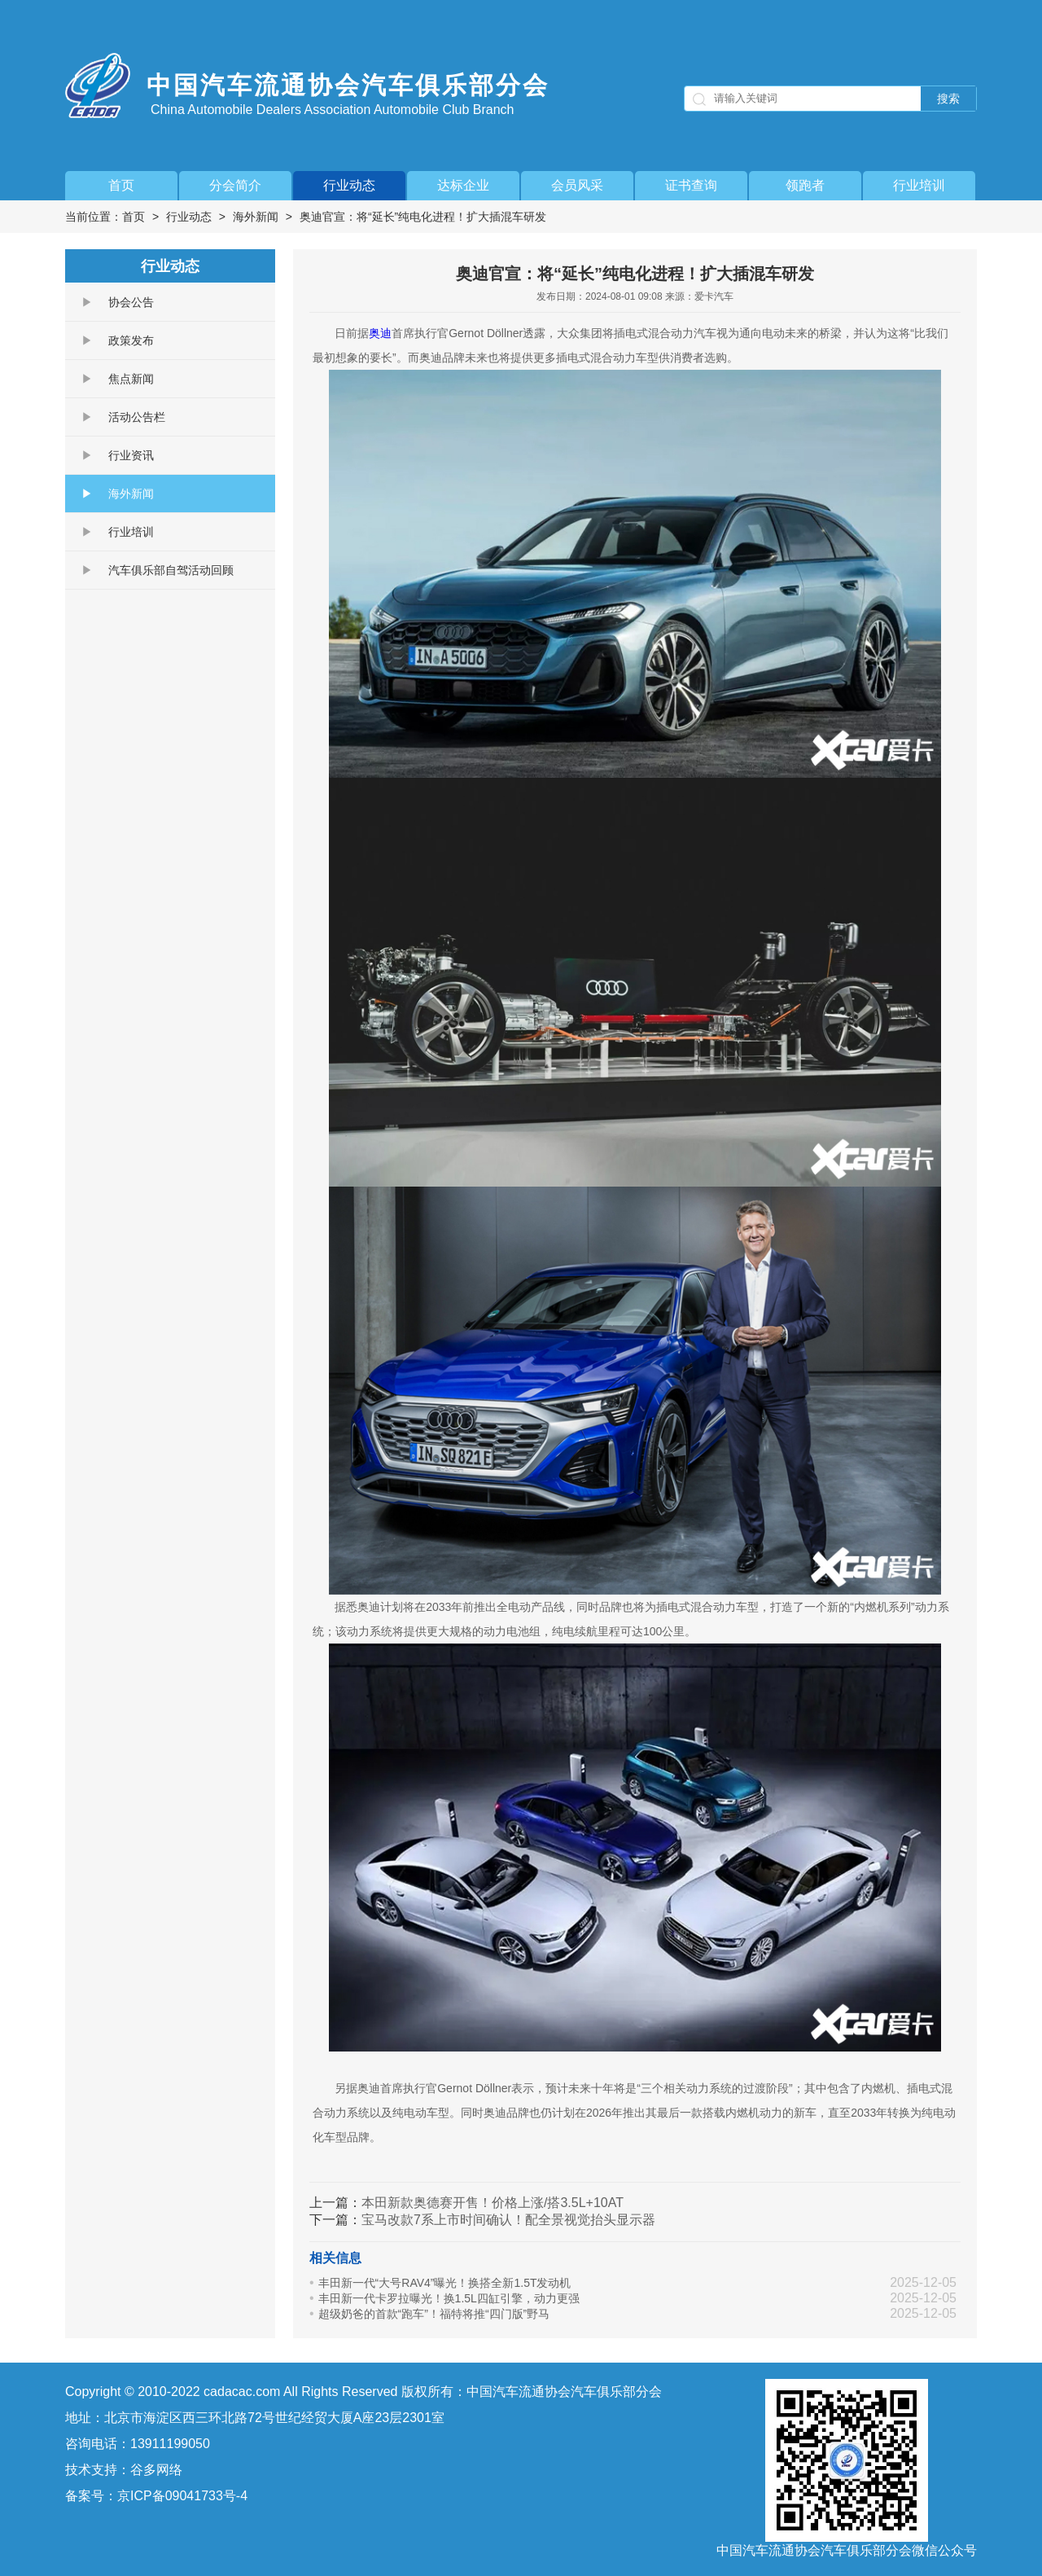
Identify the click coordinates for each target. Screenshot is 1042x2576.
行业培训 (919, 185)
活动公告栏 (136, 416)
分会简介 (235, 185)
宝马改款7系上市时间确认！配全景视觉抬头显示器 (508, 2220)
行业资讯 (131, 455)
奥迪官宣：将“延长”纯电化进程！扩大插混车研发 (423, 216)
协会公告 (131, 302)
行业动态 (349, 185)
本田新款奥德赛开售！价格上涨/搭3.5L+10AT (492, 2203)
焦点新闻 (131, 378)
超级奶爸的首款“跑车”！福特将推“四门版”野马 (434, 2313)
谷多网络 (156, 2470)
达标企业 (463, 185)
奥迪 (380, 333)
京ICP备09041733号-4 (182, 2496)
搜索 (948, 98)
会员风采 (577, 185)
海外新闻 (255, 216)
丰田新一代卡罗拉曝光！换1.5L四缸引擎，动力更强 (449, 2298)
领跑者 (805, 185)
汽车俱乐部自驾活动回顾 (171, 570)
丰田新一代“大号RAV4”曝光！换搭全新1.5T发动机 (444, 2282)
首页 (121, 185)
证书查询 (691, 185)
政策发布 (131, 340)
